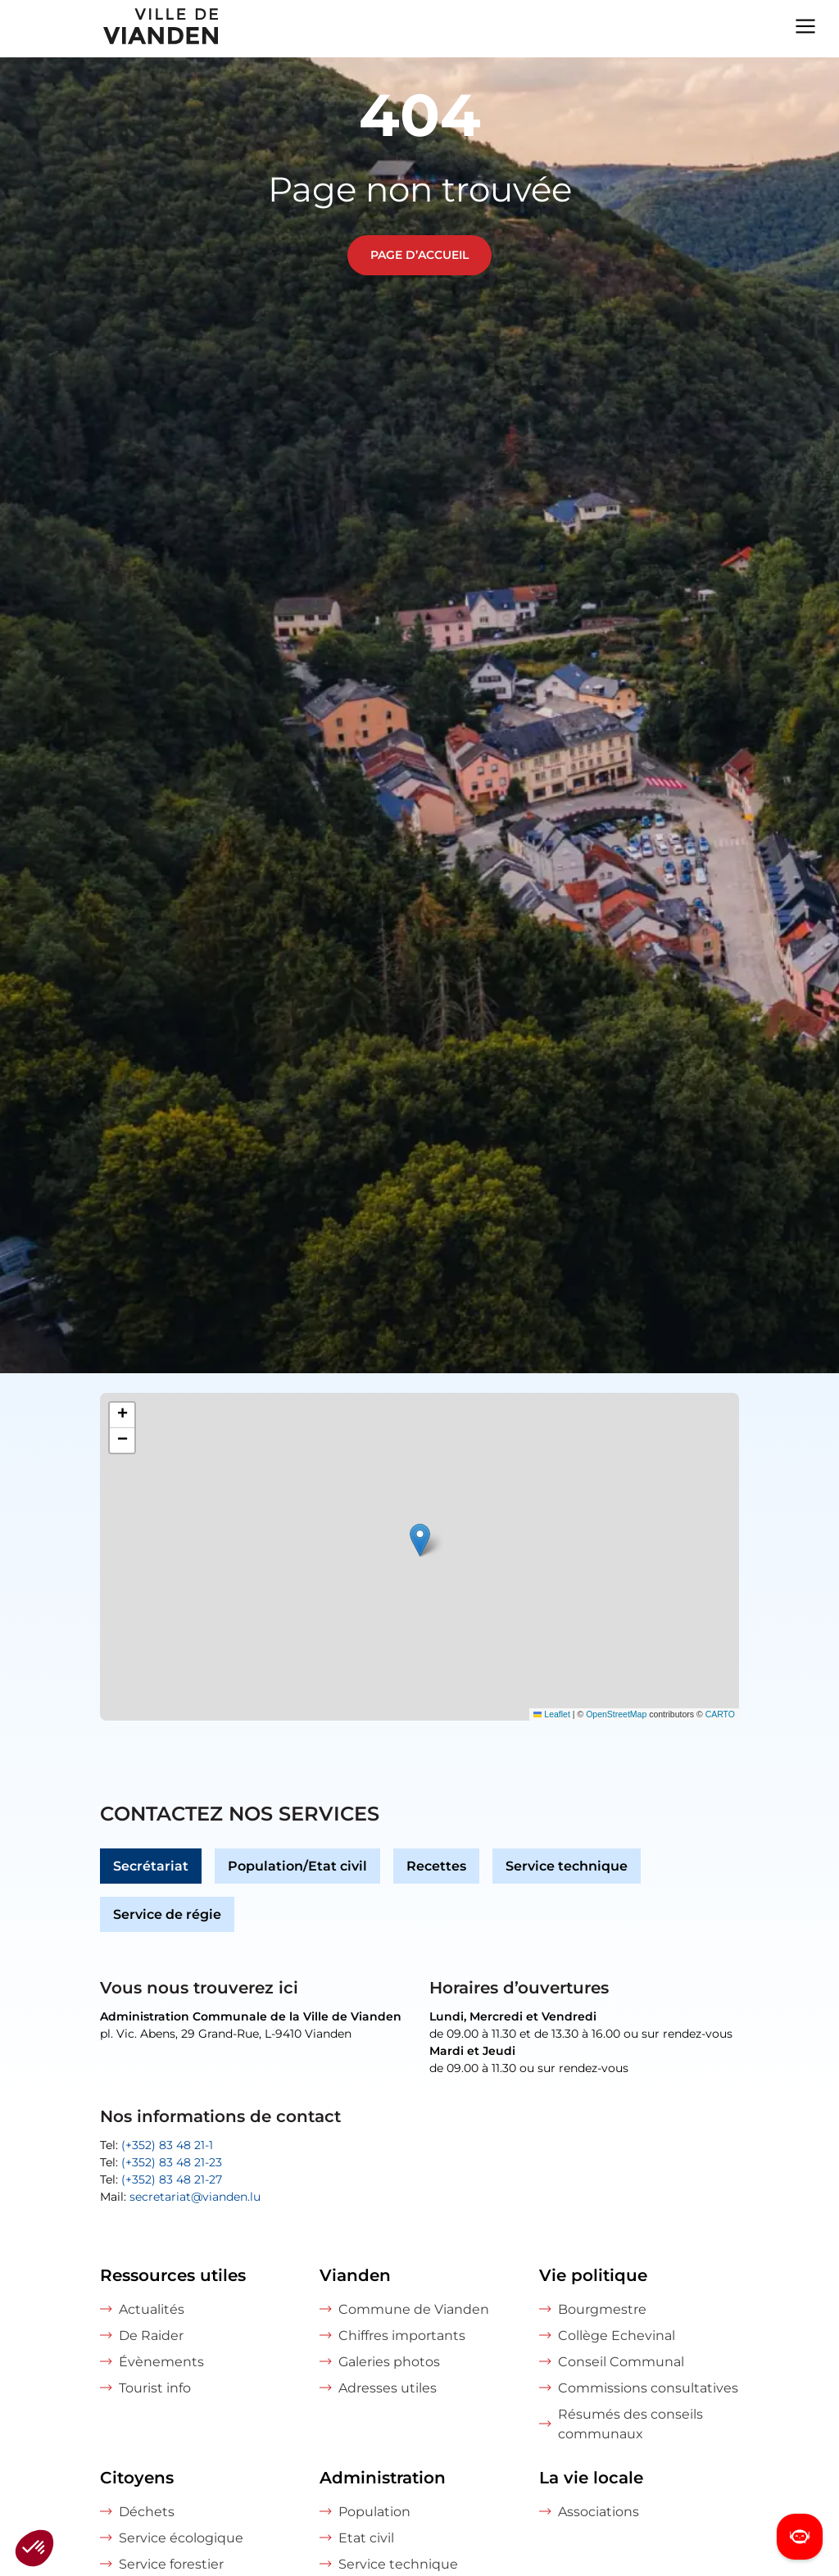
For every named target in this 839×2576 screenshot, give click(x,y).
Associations (598, 2511)
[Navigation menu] (805, 24)
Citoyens (137, 2478)
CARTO (720, 1714)
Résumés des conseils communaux (630, 2424)
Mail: (180, 2196)
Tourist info (155, 2388)
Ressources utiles (173, 2275)
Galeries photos (389, 2362)
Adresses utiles (387, 2388)
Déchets (147, 2511)
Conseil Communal (621, 2362)
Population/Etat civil (297, 1866)
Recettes (436, 1866)
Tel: (156, 2145)
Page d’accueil (419, 254)
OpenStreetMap (616, 1714)
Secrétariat (150, 1866)
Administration (383, 2478)
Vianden (355, 2275)
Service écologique (181, 2538)
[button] (420, 1540)
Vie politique (593, 2275)
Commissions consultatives (648, 2388)
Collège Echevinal (616, 2335)
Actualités (151, 2309)
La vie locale (591, 2478)
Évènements (161, 2362)
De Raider (151, 2335)
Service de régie (167, 1914)
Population (374, 2511)
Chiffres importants (401, 2335)
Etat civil (366, 2538)
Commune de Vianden (413, 2309)
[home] (110, 28)
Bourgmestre (602, 2309)
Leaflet (551, 1714)
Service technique (567, 1866)
